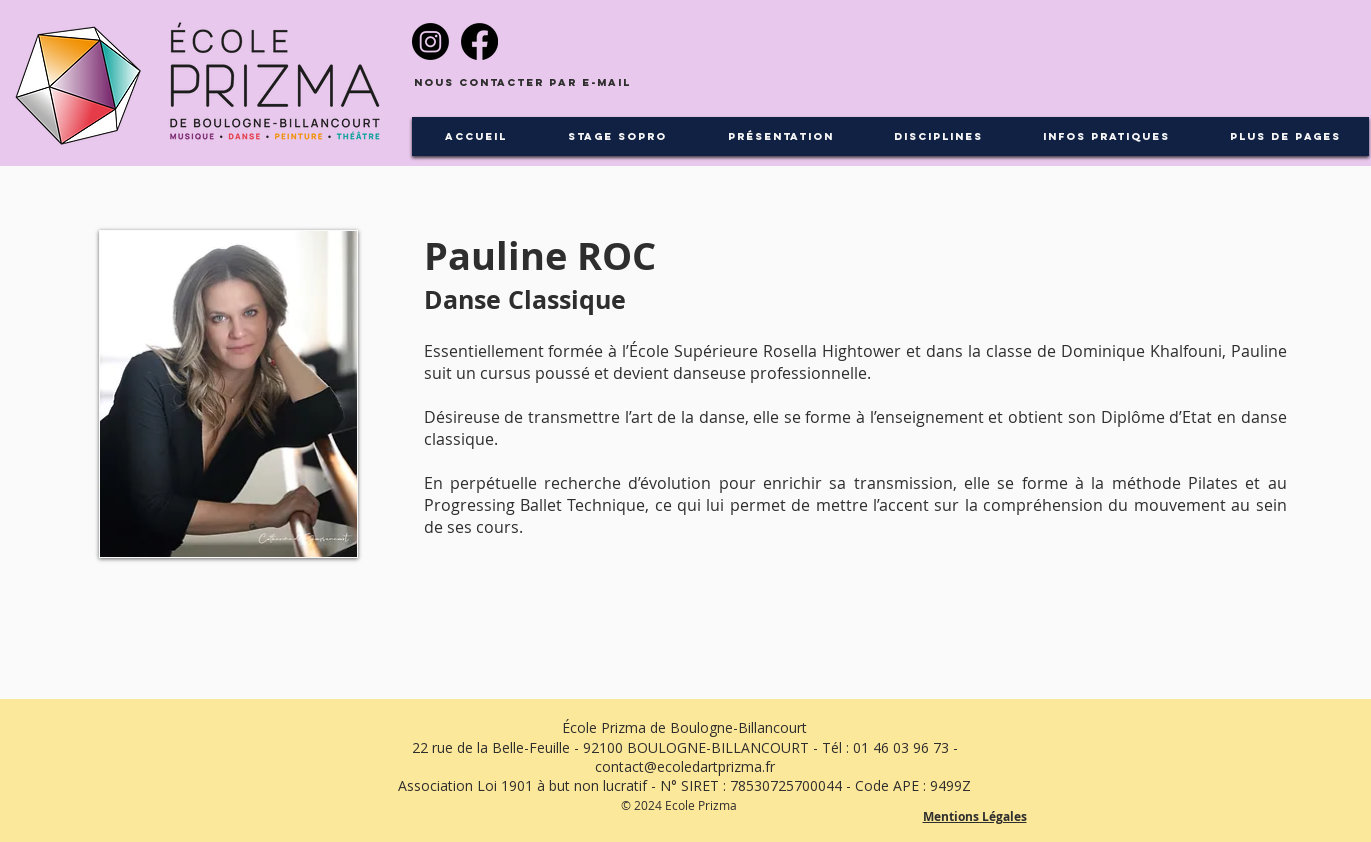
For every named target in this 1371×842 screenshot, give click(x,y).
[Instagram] (430, 41)
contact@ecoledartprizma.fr (685, 766)
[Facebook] (479, 41)
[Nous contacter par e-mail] (522, 83)
